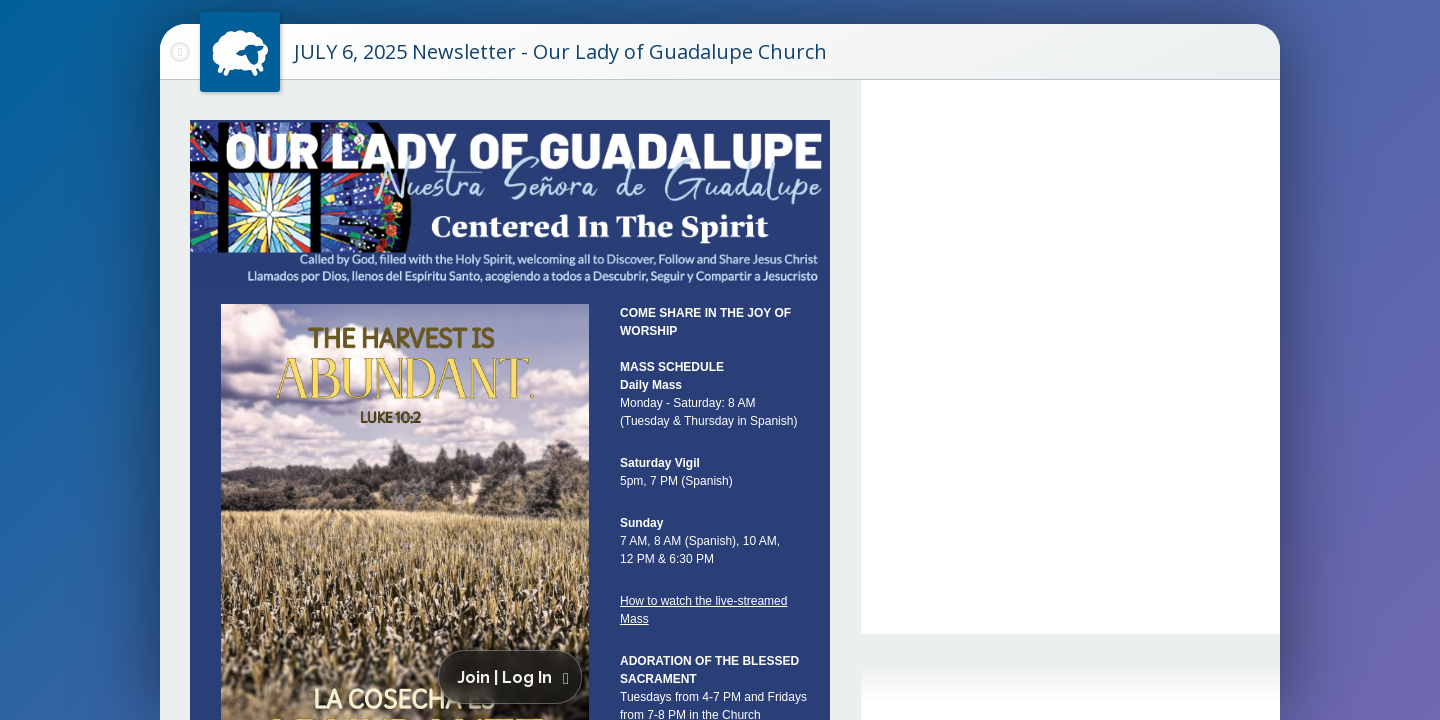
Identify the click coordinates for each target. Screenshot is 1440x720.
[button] (513, 677)
